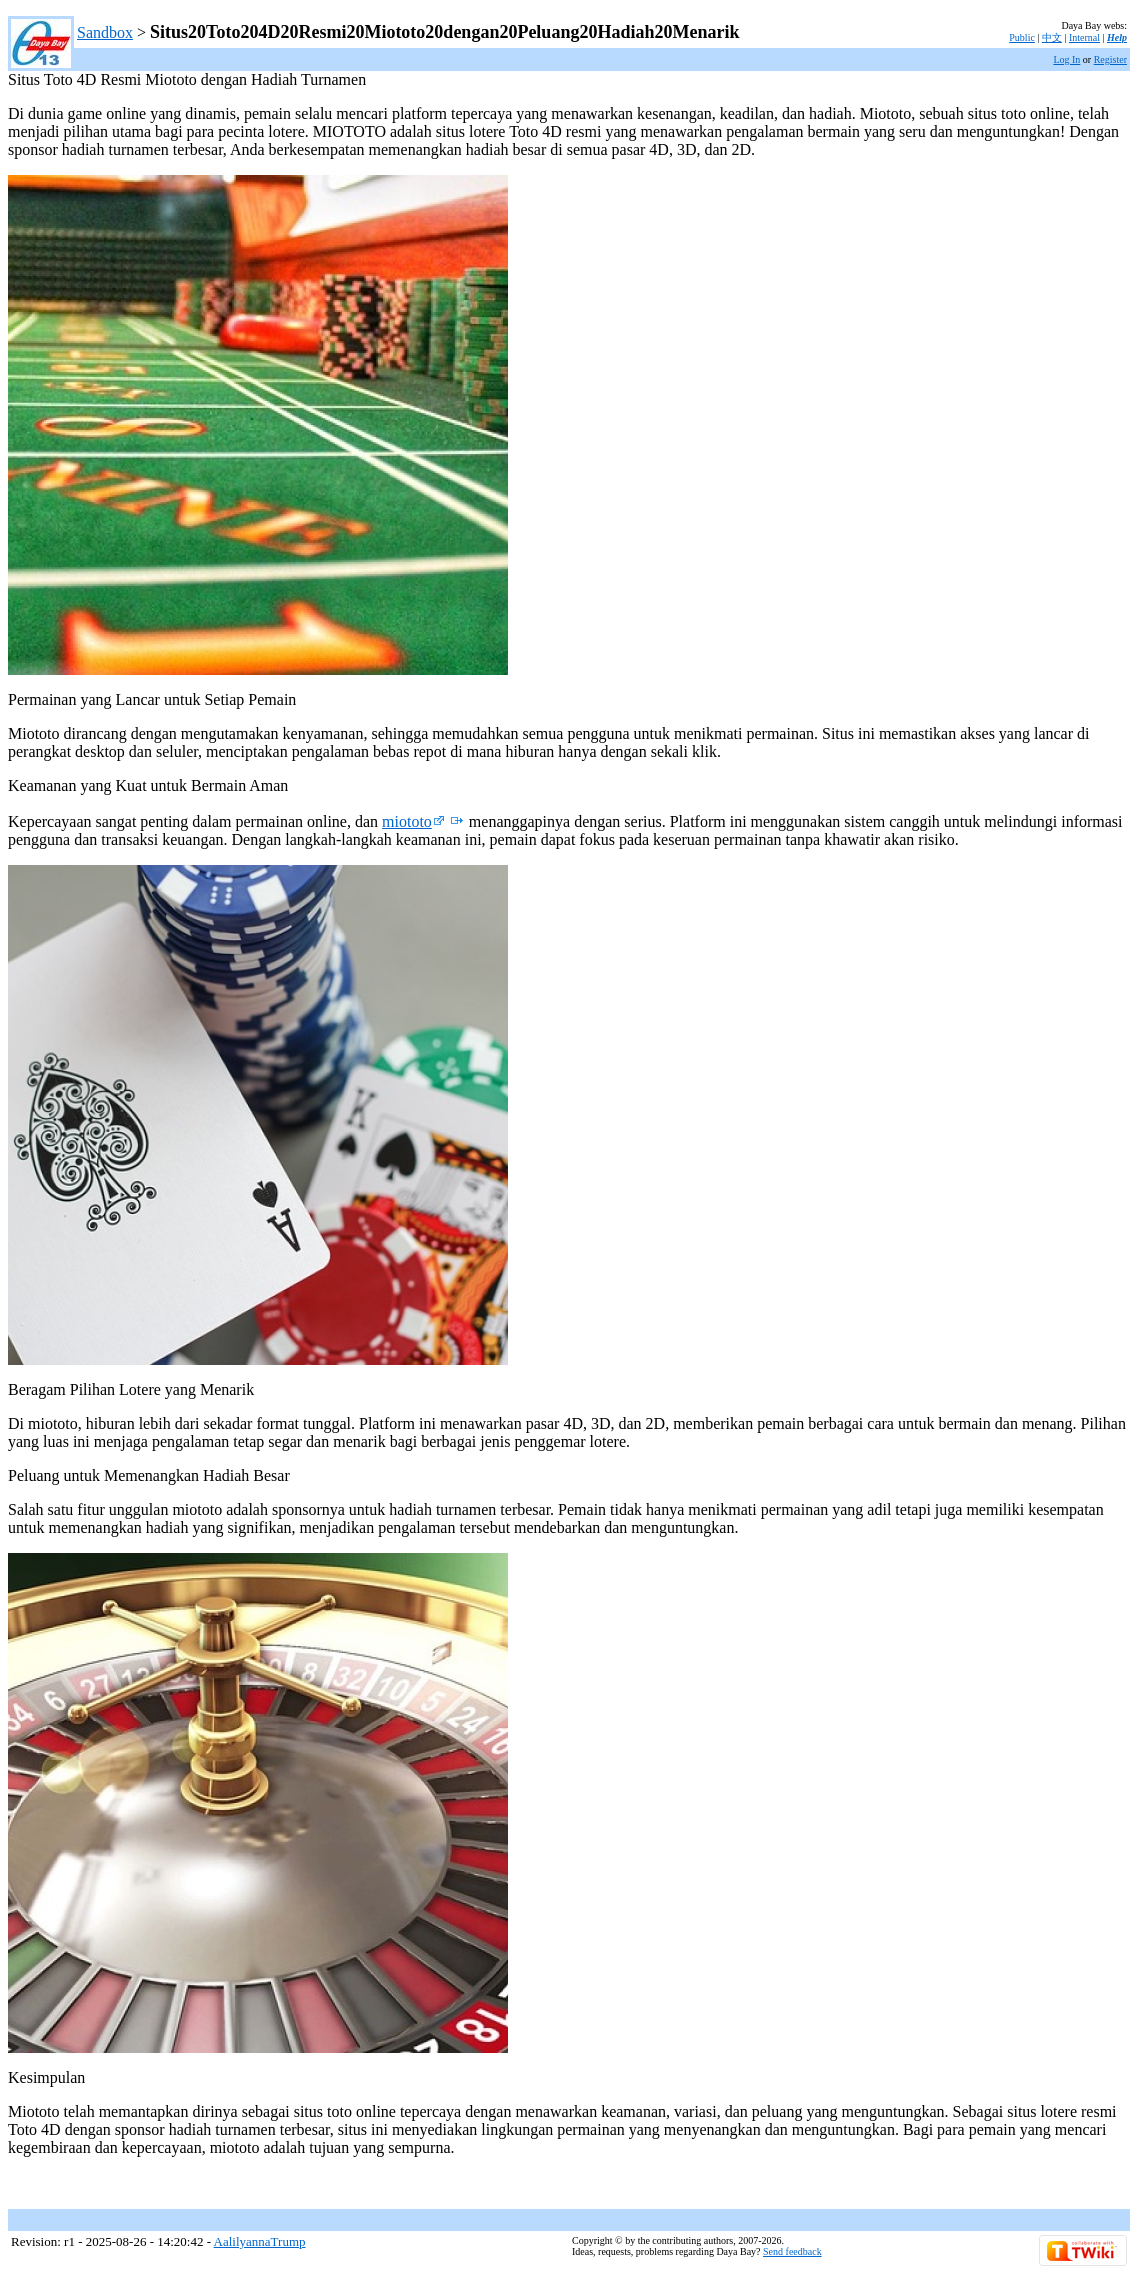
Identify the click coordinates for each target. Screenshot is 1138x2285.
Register (1110, 59)
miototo (413, 821)
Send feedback (792, 2251)
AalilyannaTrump (260, 2241)
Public (1022, 37)
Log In (1066, 59)
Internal (1084, 37)
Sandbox (105, 32)
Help (1117, 37)
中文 (1052, 37)
